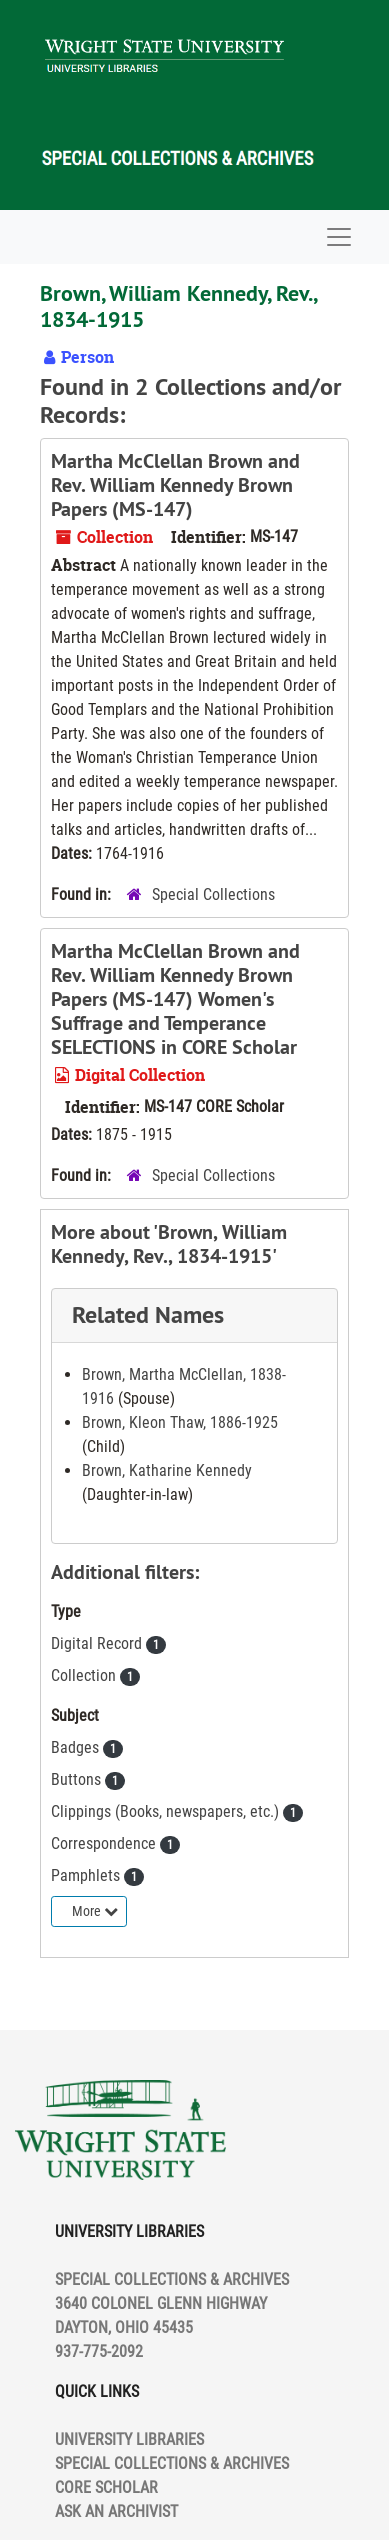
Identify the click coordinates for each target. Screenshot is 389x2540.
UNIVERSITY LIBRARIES (129, 2439)
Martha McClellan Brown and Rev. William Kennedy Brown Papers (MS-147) (175, 485)
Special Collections (213, 894)
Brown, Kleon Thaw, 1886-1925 (180, 1422)
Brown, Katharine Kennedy (167, 1470)
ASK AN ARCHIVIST (116, 2511)
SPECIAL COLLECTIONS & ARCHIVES (172, 2463)
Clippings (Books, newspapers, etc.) (167, 1811)
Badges (77, 1747)
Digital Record (98, 1643)
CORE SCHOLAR (106, 2487)
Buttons (78, 1779)
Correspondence (105, 1843)
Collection (85, 1675)
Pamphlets (87, 1875)
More (95, 1911)
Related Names (148, 1314)
